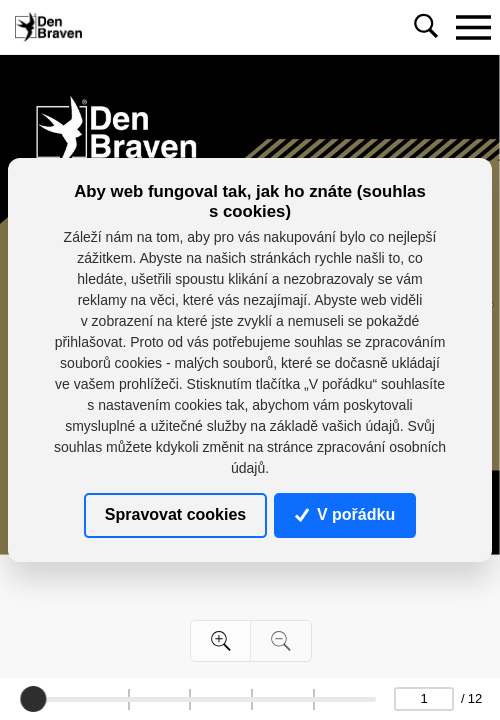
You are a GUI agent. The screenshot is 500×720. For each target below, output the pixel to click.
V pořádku (345, 514)
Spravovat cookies (175, 514)
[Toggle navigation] (473, 27)
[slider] (34, 699)
